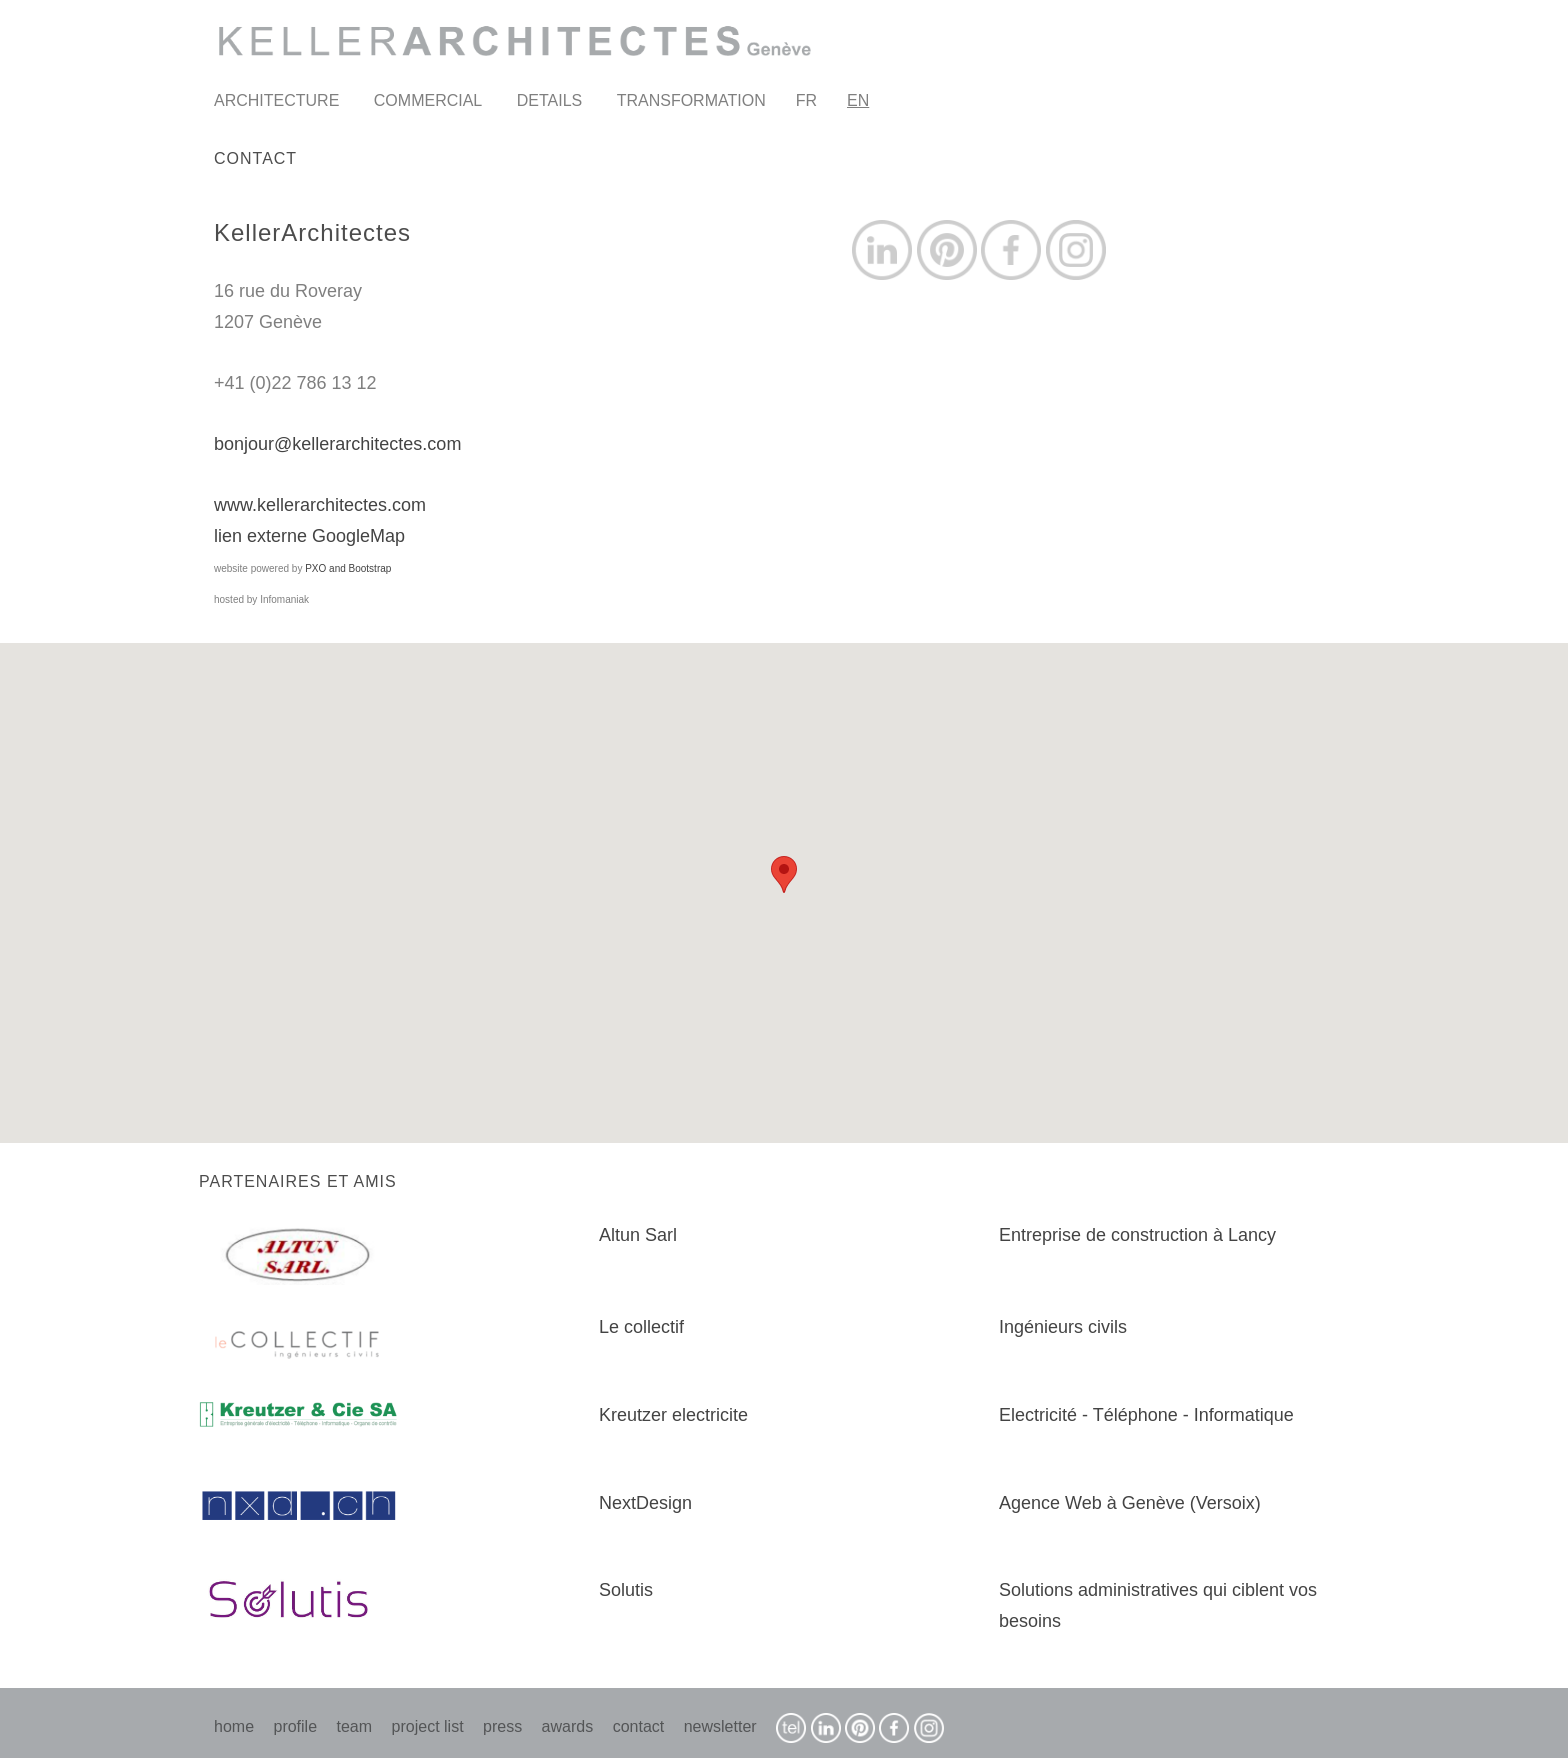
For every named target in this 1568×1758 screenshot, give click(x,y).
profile (295, 1726)
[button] (784, 874)
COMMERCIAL (428, 100)
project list (428, 1726)
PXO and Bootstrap (348, 568)
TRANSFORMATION (691, 100)
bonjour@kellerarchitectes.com (337, 444)
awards (568, 1726)
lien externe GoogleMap (309, 536)
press (502, 1726)
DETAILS (550, 100)
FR (806, 100)
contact (639, 1726)
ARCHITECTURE (276, 100)
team (355, 1726)
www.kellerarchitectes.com (320, 505)
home (234, 1726)
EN (858, 100)
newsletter (720, 1726)
